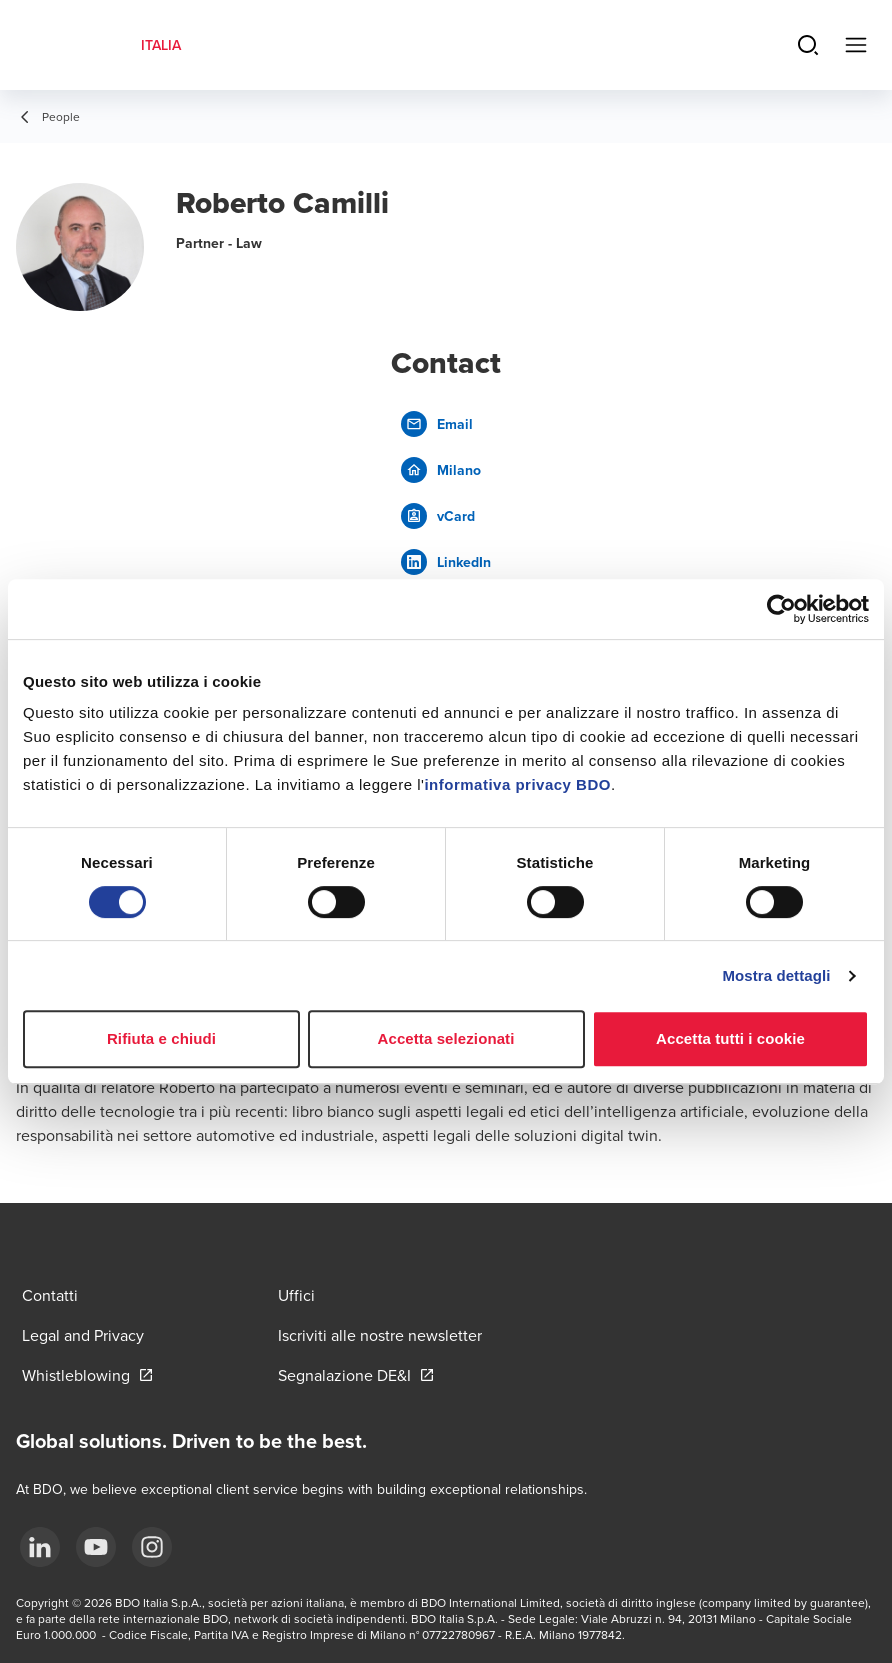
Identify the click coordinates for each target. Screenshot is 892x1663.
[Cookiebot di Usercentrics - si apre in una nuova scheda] (781, 609)
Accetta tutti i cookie (730, 1038)
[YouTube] (96, 1547)
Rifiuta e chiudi (161, 1038)
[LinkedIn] (40, 1547)
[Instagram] (152, 1547)
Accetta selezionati (446, 1038)
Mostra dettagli (776, 975)
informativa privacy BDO (517, 784)
